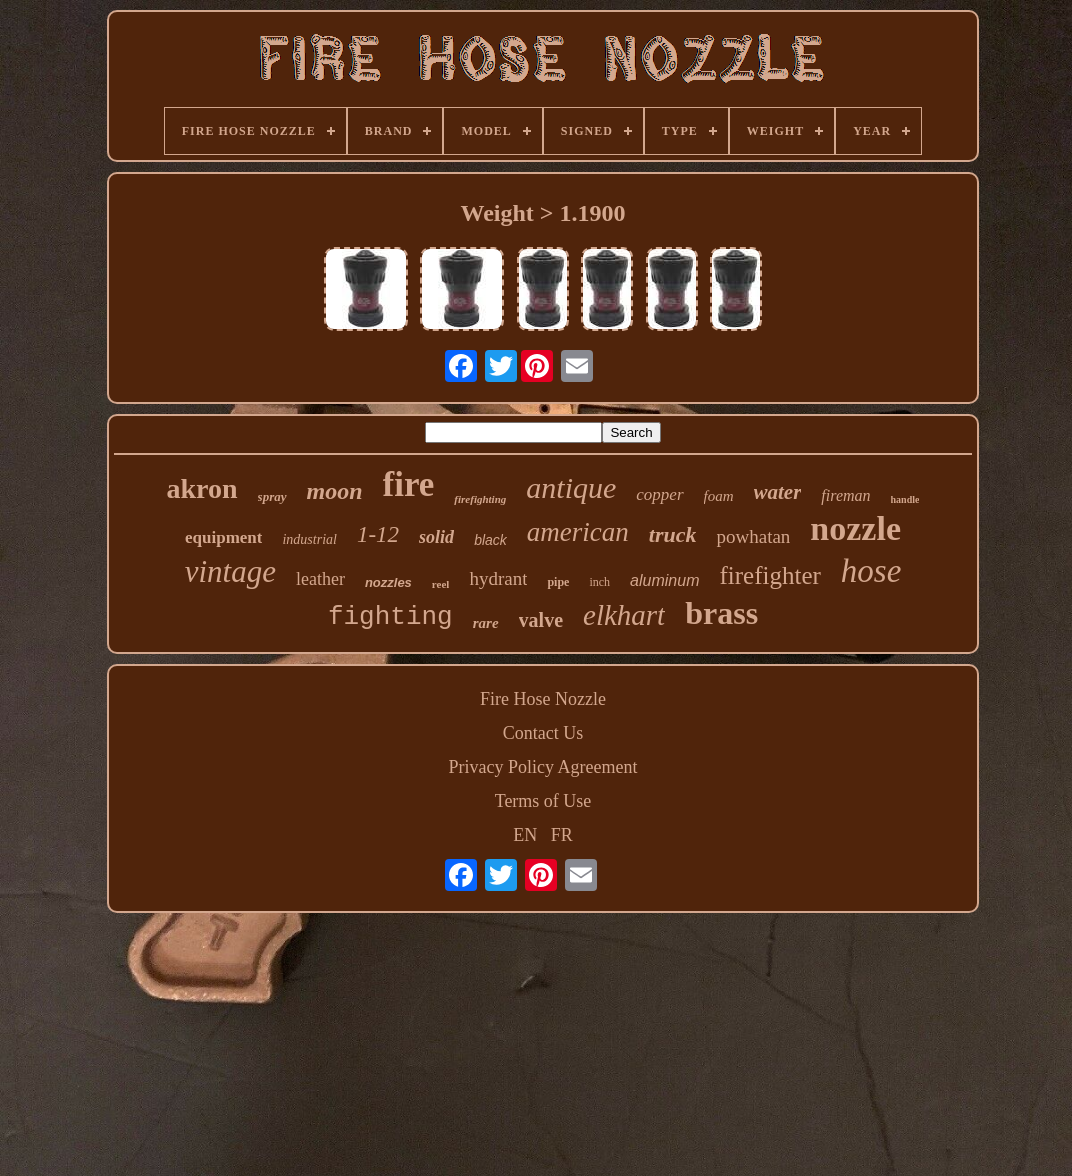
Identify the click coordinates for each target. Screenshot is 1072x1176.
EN (525, 835)
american (578, 532)
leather (320, 579)
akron (202, 488)
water (778, 492)
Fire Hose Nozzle (543, 699)
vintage (230, 571)
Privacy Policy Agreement (543, 767)
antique (571, 487)
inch (599, 582)
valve (541, 620)
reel (441, 584)
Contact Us (543, 733)
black (490, 540)
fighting (390, 617)
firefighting (480, 499)
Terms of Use (543, 801)
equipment (223, 537)
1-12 (378, 534)
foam (719, 496)
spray (272, 496)
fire (409, 484)
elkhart (624, 615)
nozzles (388, 582)
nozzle (855, 528)
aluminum (664, 580)
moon (335, 491)
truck (673, 534)
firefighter (769, 575)
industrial (309, 539)
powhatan (753, 536)
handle (905, 499)
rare (486, 623)
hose (871, 571)
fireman (845, 495)
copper (659, 494)
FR (562, 835)
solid (436, 537)
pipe (558, 582)
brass (721, 613)
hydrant (498, 578)
